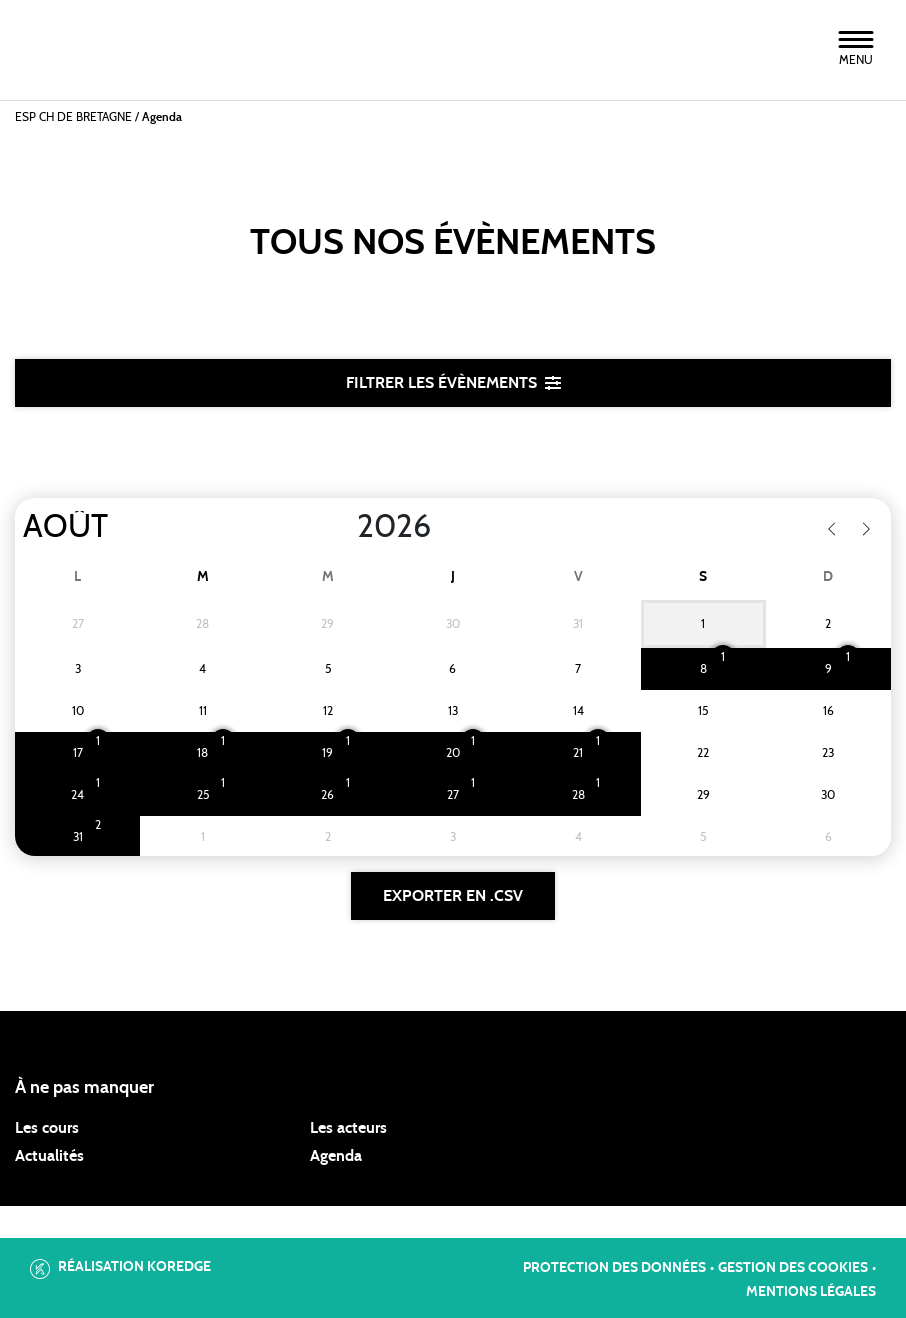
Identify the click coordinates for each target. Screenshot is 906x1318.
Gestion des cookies (793, 1268)
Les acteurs (348, 1128)
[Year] (341, 527)
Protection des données (614, 1268)
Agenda (336, 1156)
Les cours (47, 1128)
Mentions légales (811, 1292)
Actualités (49, 1156)
